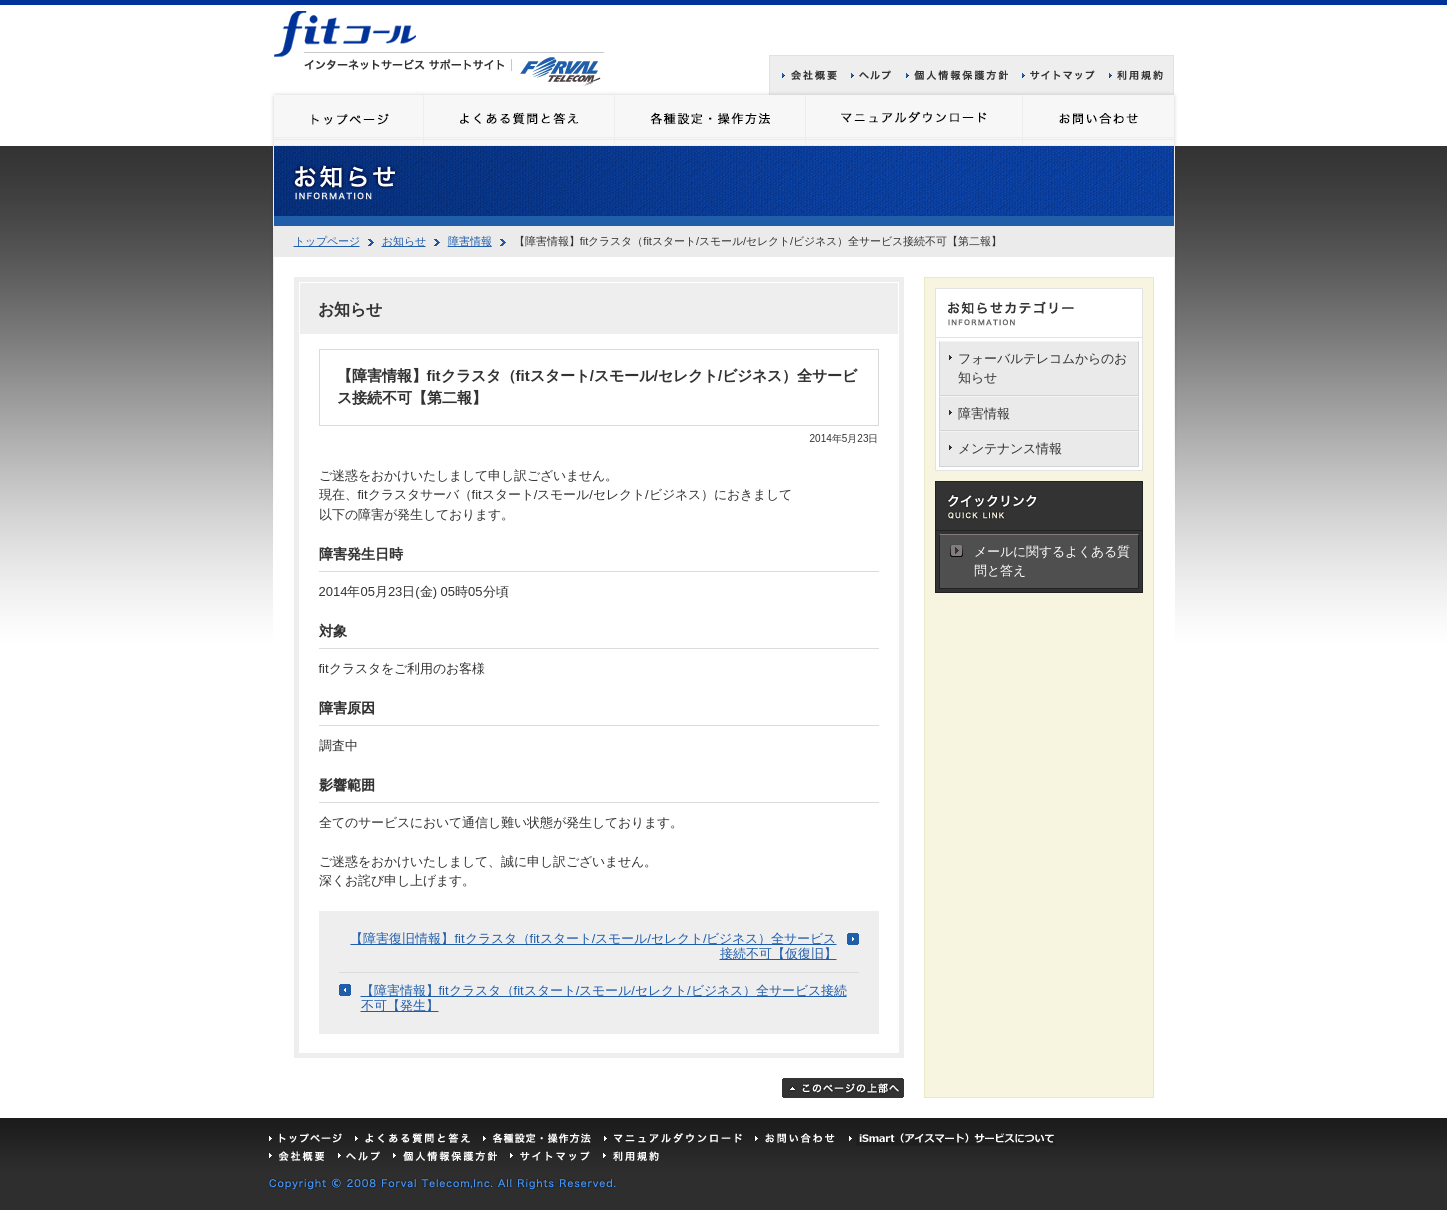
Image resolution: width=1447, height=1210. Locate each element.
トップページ (327, 241)
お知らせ (404, 241)
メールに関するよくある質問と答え (1052, 561)
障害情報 (470, 241)
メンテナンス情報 (1010, 448)
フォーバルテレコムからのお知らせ (1042, 368)
